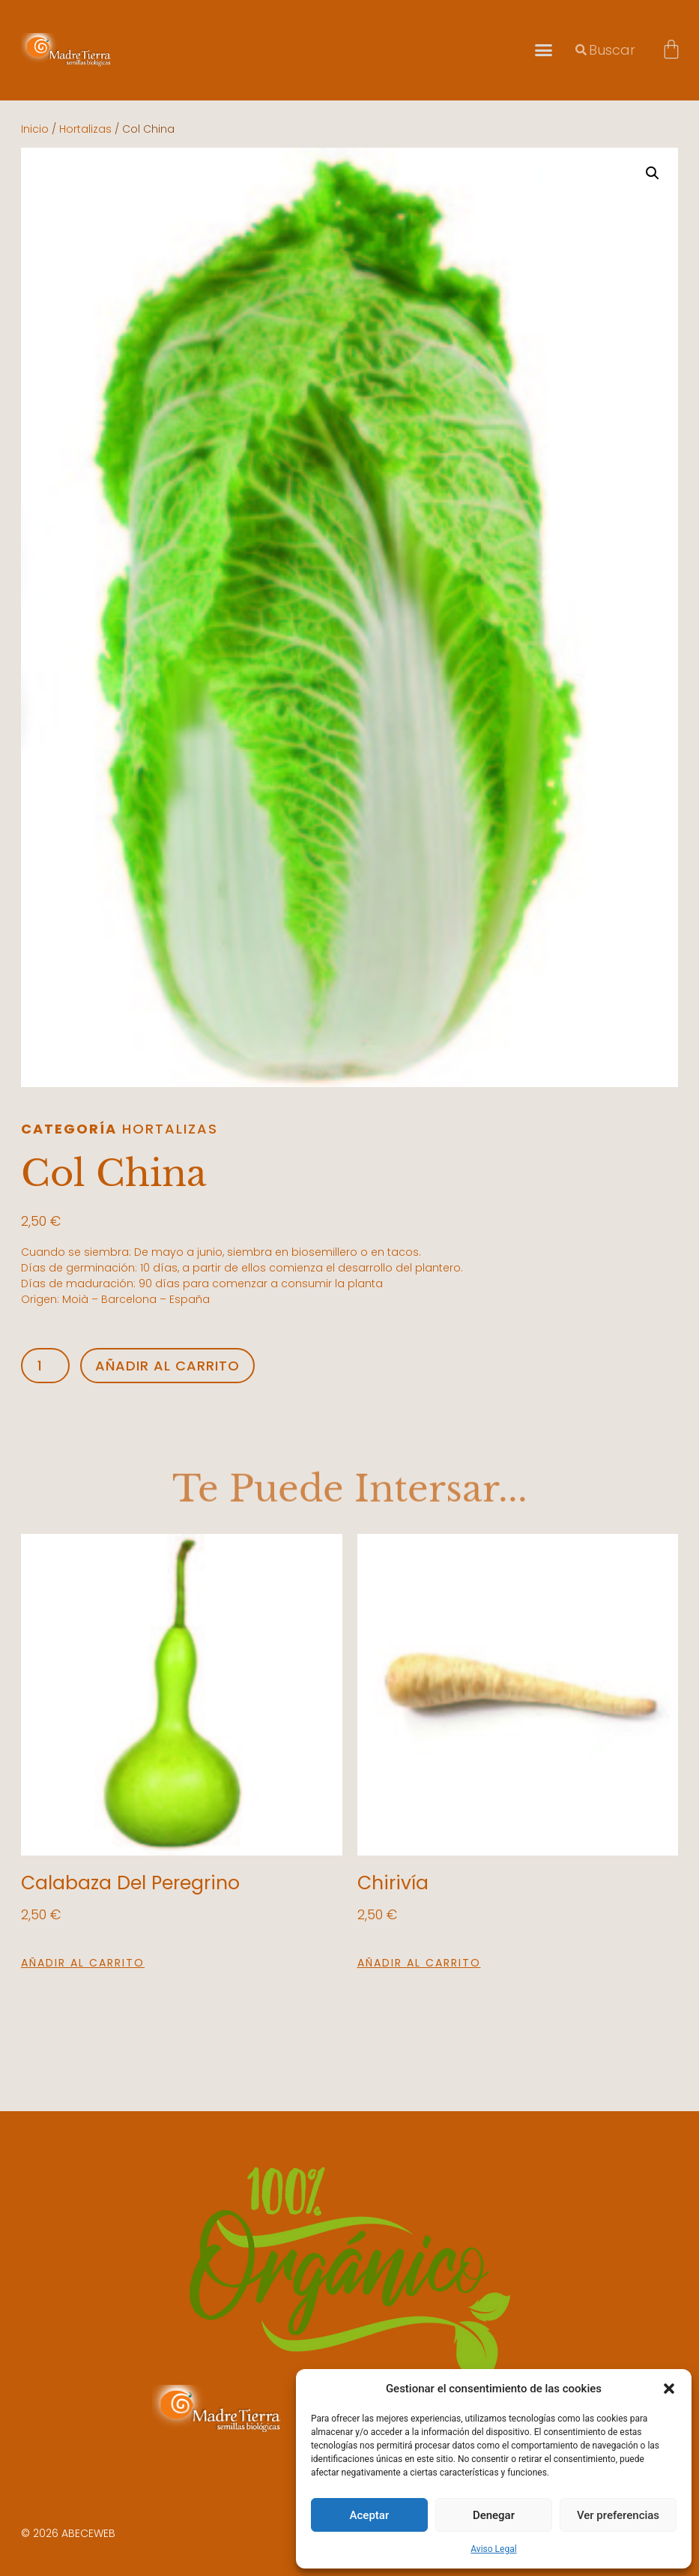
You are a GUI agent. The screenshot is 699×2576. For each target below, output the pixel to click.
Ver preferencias (618, 2515)
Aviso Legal (493, 2549)
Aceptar (370, 2515)
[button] (669, 2388)
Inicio (35, 128)
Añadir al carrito (167, 1365)
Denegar (494, 2515)
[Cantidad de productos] (45, 1365)
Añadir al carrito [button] (83, 1962)
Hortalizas (85, 128)
